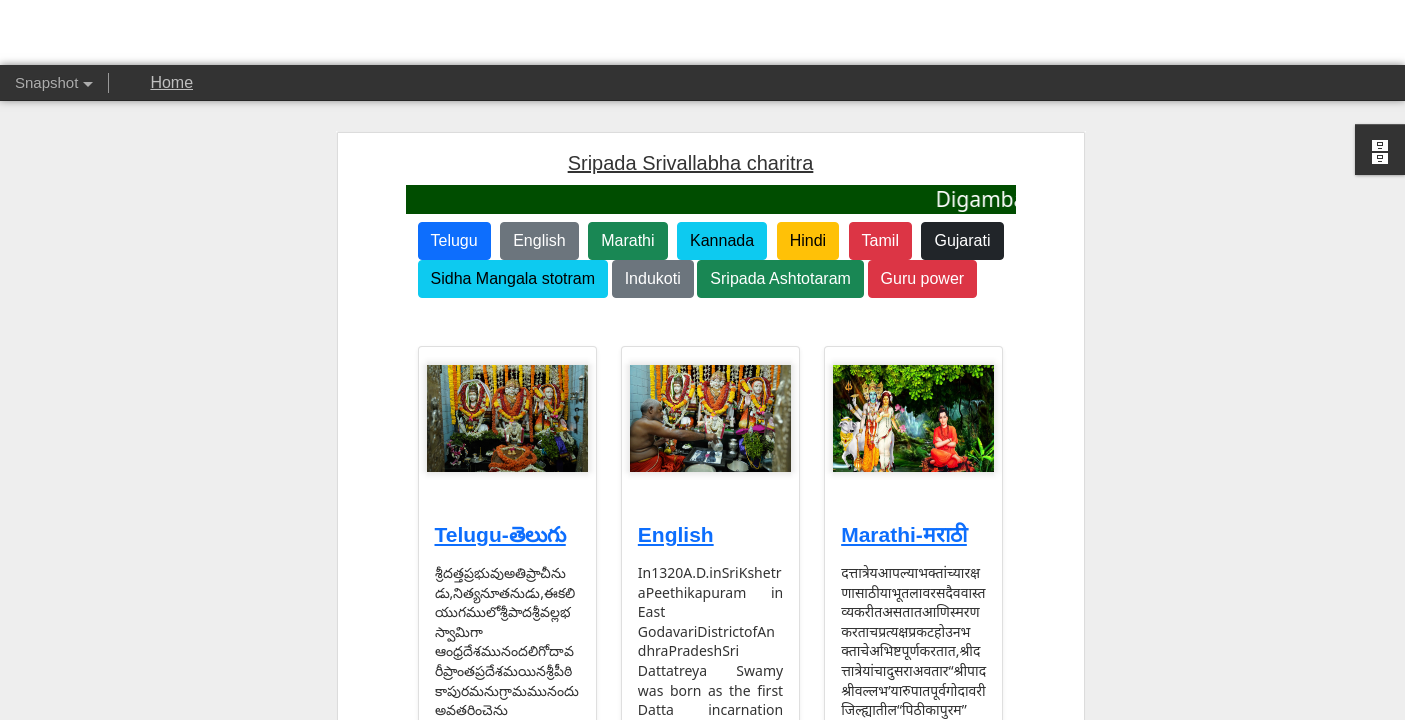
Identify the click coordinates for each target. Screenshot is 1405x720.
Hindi (808, 233)
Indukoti (653, 271)
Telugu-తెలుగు (500, 527)
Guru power (923, 271)
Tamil (880, 233)
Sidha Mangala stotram (513, 271)
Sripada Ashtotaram (780, 271)
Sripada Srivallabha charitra (691, 156)
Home (171, 82)
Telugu (454, 233)
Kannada (722, 233)
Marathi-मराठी (904, 527)
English (539, 233)
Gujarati (962, 233)
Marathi (627, 233)
